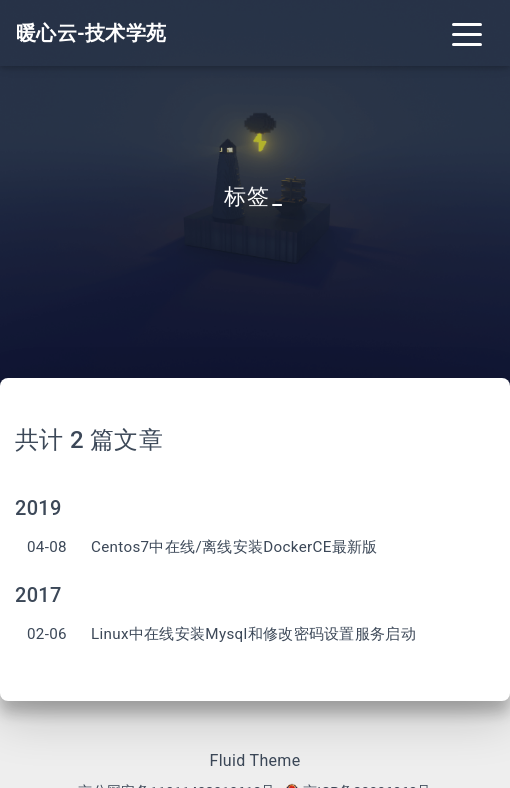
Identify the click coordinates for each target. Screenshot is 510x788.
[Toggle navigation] (467, 33)
